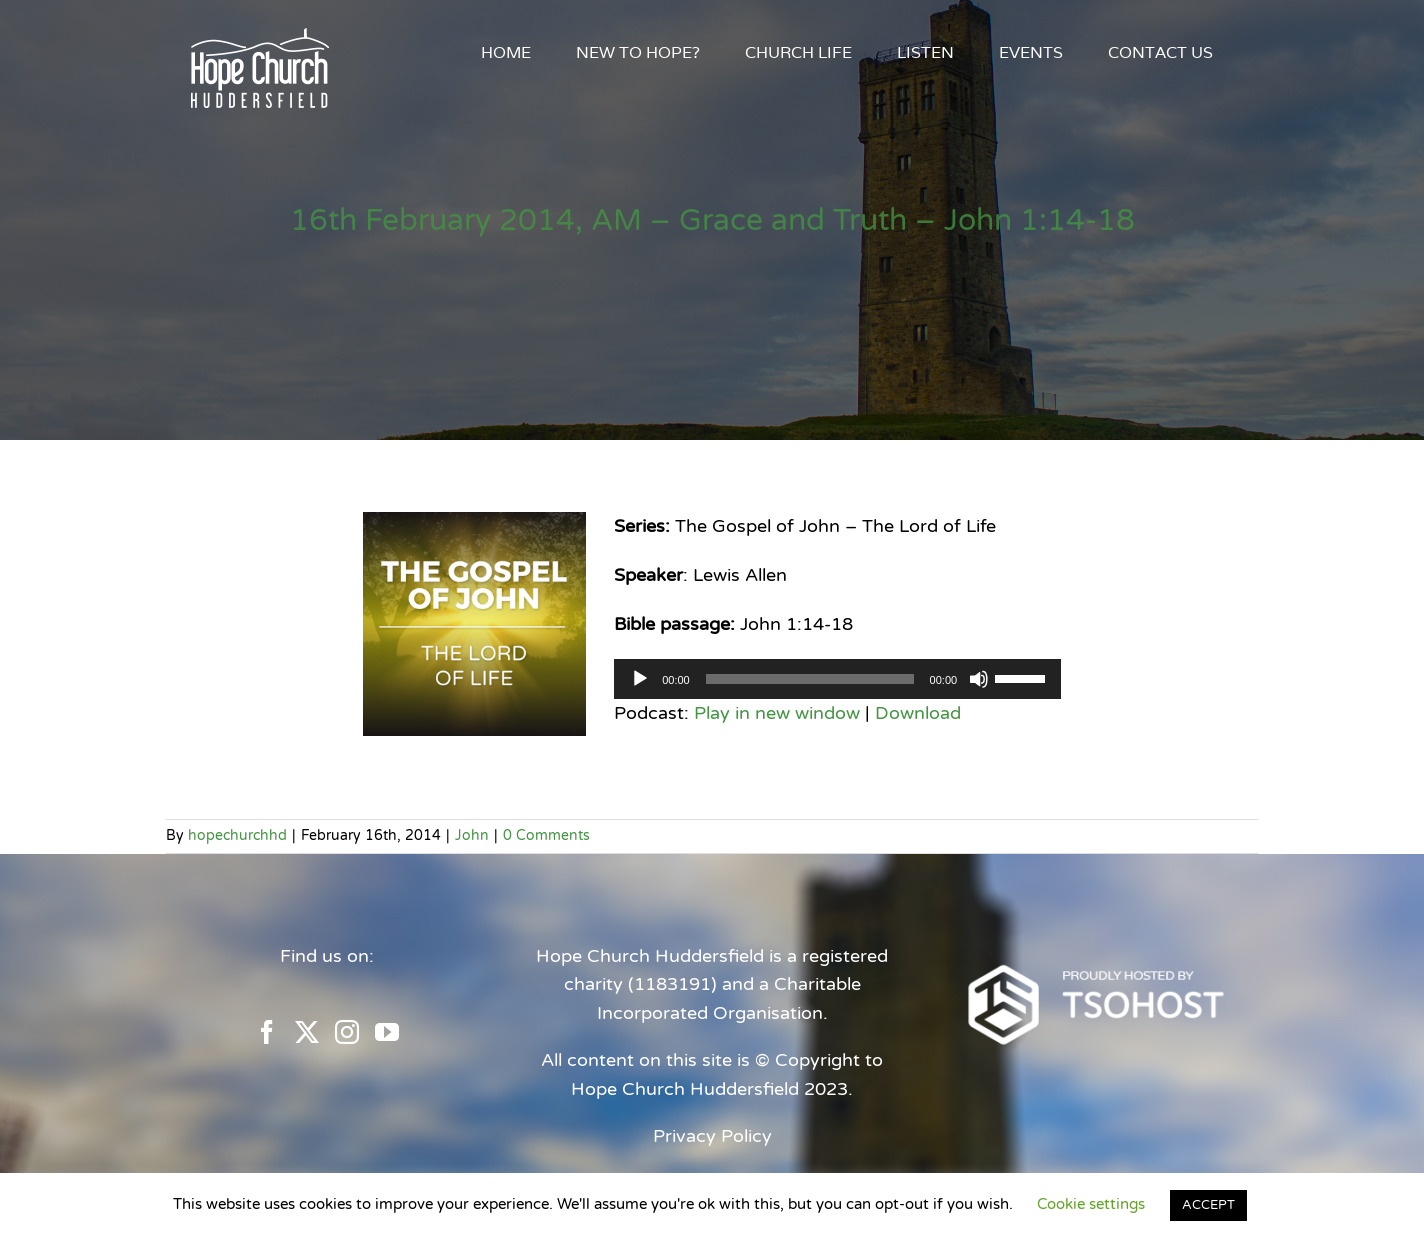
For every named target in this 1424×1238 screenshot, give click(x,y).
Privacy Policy (712, 1136)
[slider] (810, 679)
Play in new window (777, 713)
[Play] (640, 679)
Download (918, 713)
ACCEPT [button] (1208, 1205)
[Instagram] (347, 1032)
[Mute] (979, 679)
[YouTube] (387, 1032)
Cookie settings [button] (1091, 1204)
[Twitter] (307, 1032)
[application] (837, 679)
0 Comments (546, 835)
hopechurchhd (237, 835)
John (472, 835)
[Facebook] (267, 1032)
